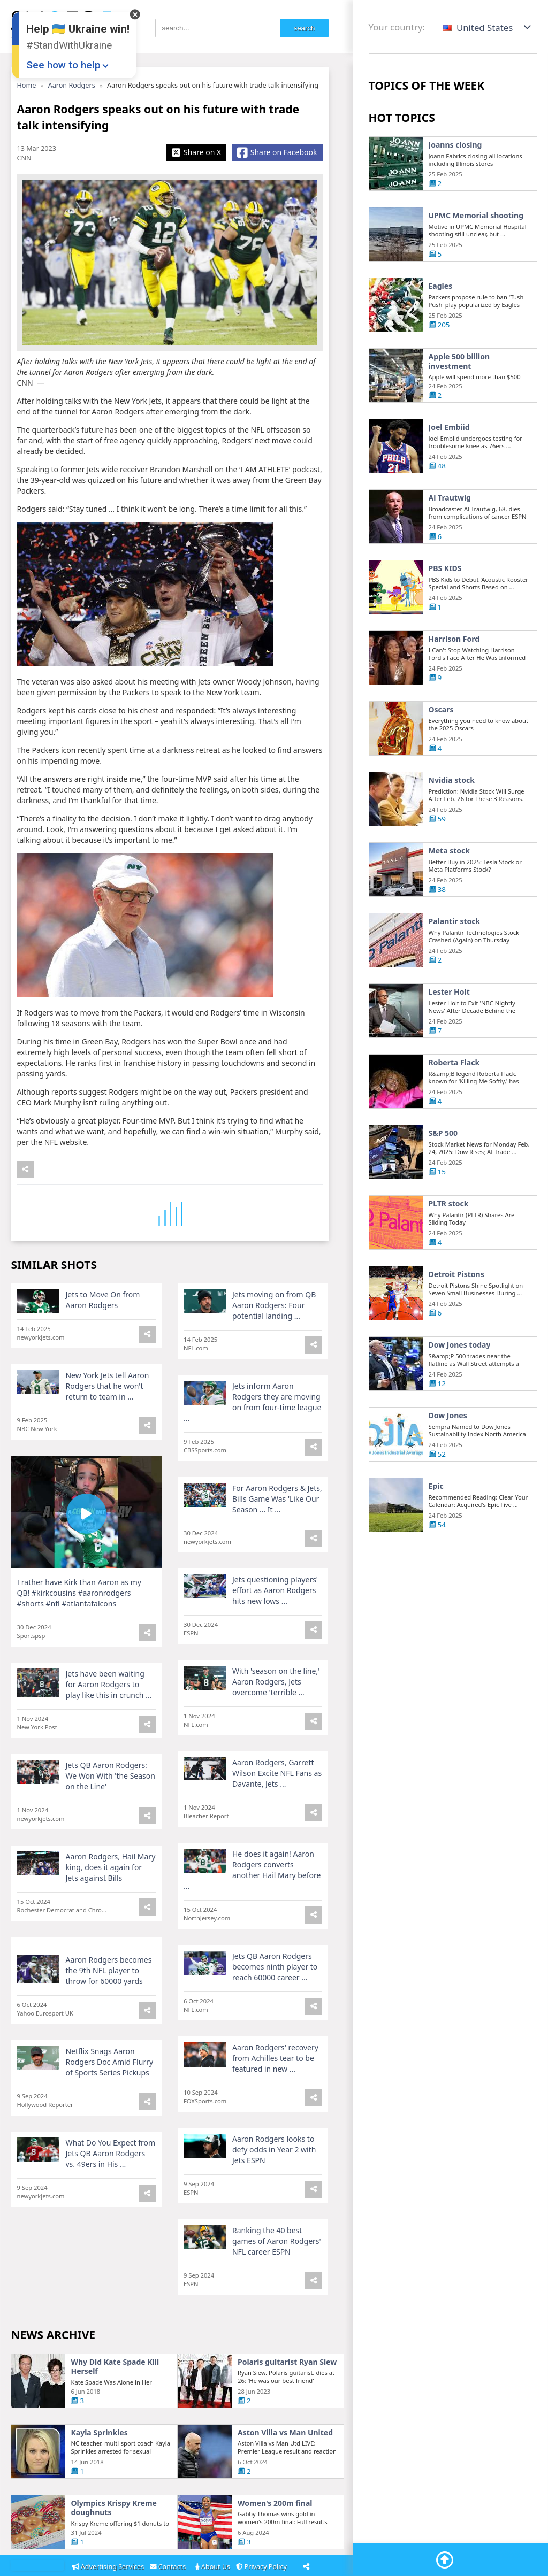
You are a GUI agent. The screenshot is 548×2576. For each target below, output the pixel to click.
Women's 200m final (275, 2545)
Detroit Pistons (456, 1316)
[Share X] (196, 152)
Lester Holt (449, 1034)
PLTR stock (449, 1245)
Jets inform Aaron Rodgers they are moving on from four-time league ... (252, 1443)
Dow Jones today (460, 1386)
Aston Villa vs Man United (285, 2474)
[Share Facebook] (277, 152)
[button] (487, 27)
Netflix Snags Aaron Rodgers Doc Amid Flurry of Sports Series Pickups (109, 2093)
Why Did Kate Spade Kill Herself (115, 2408)
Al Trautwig (450, 539)
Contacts (169, 2566)
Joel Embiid (449, 469)
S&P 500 (443, 1175)
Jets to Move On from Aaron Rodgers (102, 1341)
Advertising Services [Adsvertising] (109, 2566)
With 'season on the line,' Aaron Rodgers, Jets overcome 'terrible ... (275, 1723)
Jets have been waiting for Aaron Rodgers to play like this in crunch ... (108, 1726)
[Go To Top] (444, 2560)
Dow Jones (448, 1457)
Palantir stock (455, 963)
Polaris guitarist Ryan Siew (287, 2404)
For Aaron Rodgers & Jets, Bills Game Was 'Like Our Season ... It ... (277, 1540)
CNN (24, 158)
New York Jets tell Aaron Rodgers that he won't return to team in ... (107, 1427)
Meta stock (449, 892)
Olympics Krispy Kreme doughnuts (113, 2549)
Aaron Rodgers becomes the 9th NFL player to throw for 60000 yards (108, 2012)
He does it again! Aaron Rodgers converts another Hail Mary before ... (252, 1911)
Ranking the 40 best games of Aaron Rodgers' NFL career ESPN (276, 2251)
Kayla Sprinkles (99, 2474)
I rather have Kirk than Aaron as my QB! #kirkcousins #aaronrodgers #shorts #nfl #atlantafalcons (79, 1634)
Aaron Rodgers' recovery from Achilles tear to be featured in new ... (275, 2089)
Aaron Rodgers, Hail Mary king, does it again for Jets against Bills (110, 1909)
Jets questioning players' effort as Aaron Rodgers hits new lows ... (275, 1632)
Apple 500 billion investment (459, 403)
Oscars (441, 751)
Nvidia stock (452, 822)
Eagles (441, 286)
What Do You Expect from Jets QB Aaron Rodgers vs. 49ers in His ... (110, 2174)
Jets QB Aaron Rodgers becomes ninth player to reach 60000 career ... (274, 2008)
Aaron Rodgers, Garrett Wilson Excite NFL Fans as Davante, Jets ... (277, 1815)
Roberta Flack (454, 1104)
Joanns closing (455, 145)
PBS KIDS (445, 610)
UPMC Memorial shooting (476, 215)
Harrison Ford (454, 681)
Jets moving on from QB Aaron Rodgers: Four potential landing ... (274, 1347)
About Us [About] (213, 2566)
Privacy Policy (263, 2566)
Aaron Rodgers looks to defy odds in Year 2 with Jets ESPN (274, 2170)
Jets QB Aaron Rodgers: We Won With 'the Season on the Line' (110, 1817)
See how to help (63, 65)
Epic (436, 1528)
